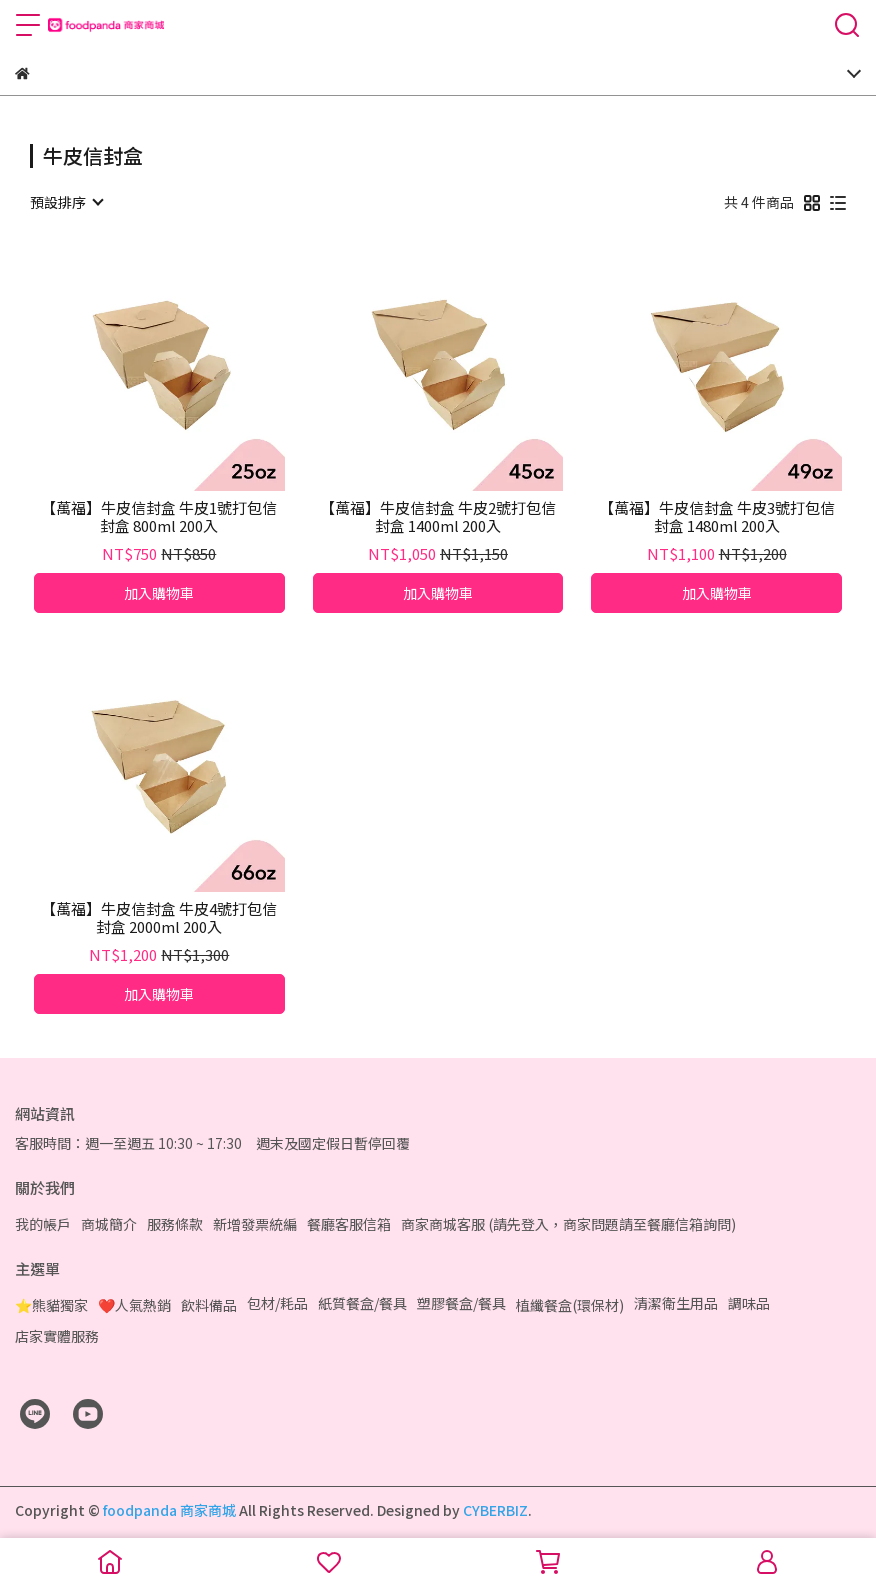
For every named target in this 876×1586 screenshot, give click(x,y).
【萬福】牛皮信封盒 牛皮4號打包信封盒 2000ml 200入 (159, 918)
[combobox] (66, 202)
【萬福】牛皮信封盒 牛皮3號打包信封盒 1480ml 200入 (717, 517)
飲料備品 (209, 1305)
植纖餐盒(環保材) (570, 1305)
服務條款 (175, 1224)
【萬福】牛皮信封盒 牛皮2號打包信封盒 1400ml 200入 (438, 517)
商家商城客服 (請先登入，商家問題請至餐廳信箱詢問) (568, 1224)
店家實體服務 (57, 1336)
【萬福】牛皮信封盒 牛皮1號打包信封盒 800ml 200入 (159, 517)
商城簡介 (109, 1224)
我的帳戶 (43, 1224)
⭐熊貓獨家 (51, 1305)
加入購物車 (159, 593)
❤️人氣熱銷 (134, 1305)
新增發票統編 (255, 1224)
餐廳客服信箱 (349, 1224)
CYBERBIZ (495, 1510)
